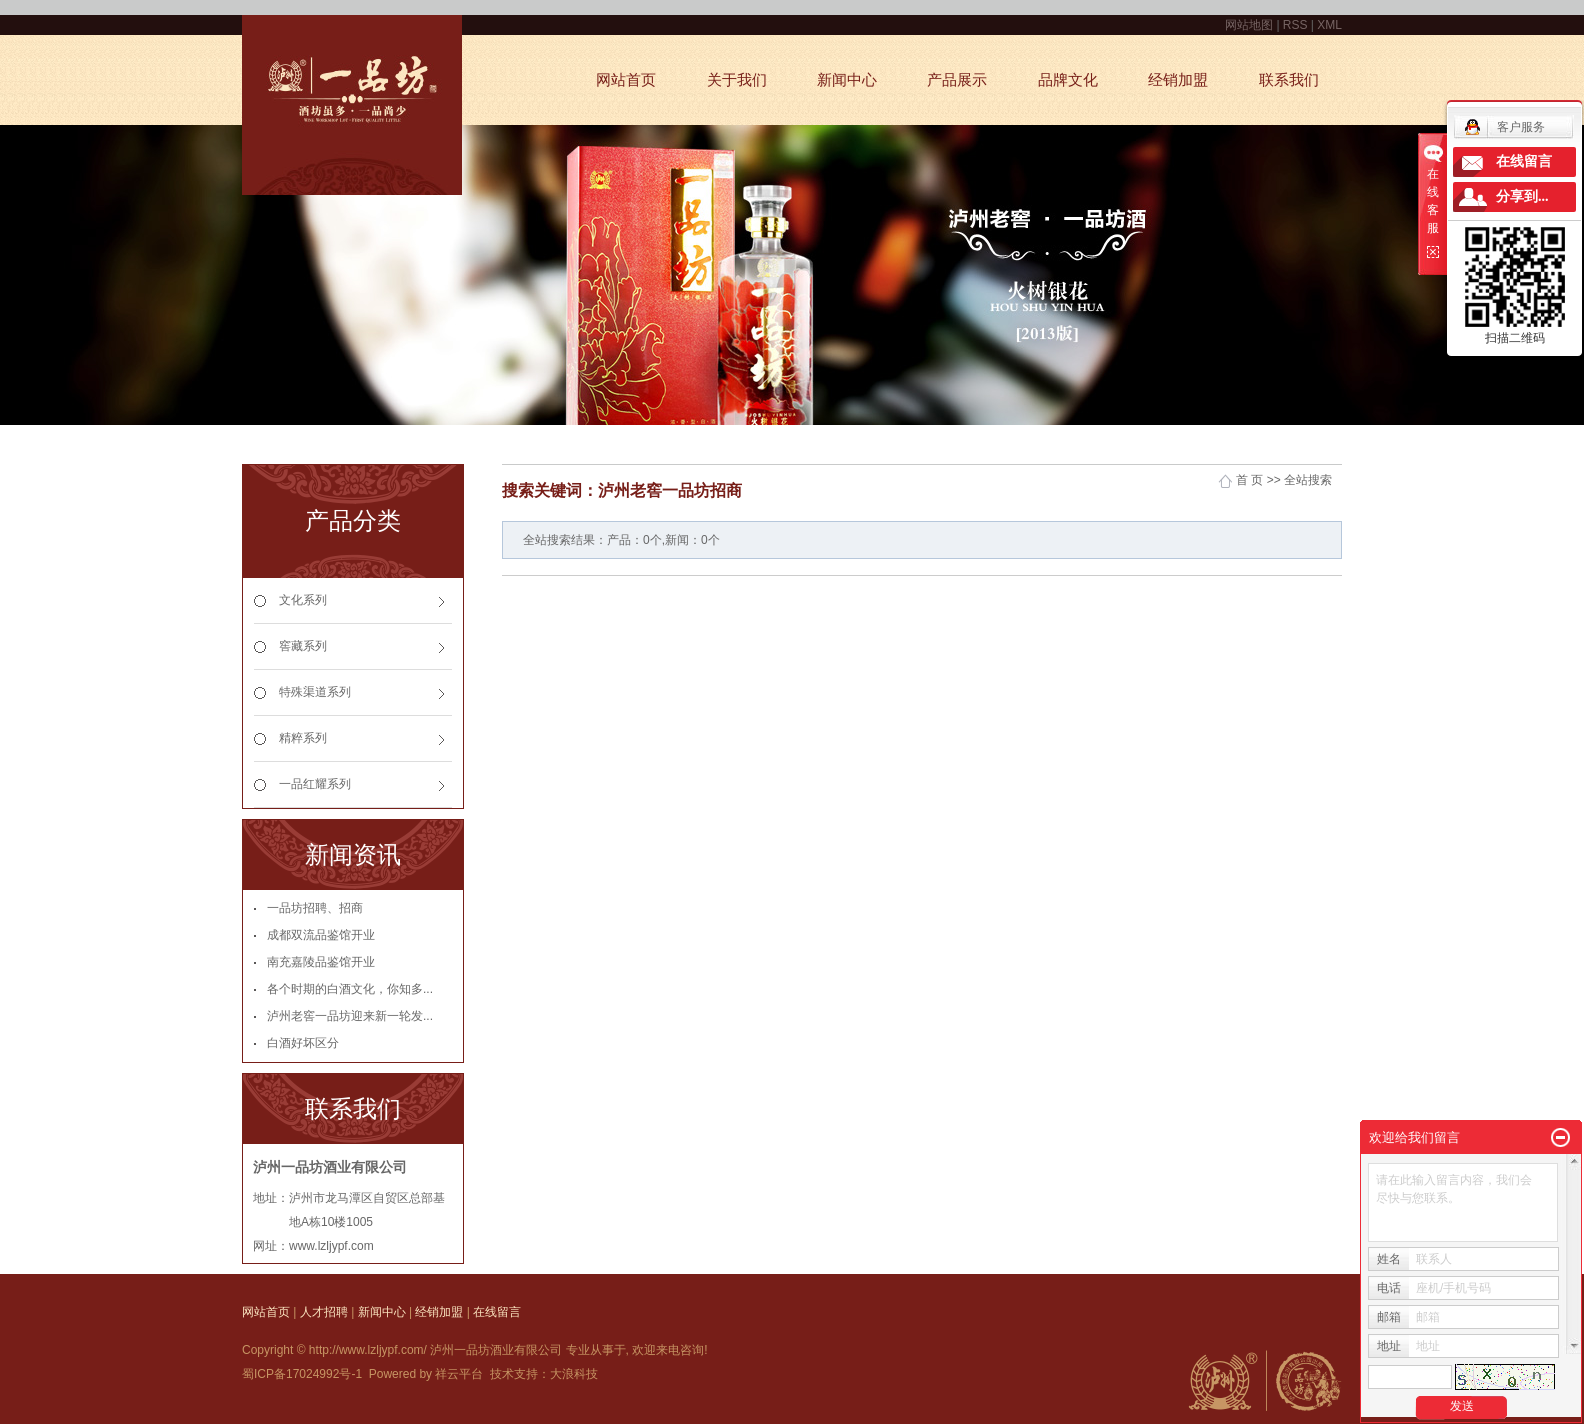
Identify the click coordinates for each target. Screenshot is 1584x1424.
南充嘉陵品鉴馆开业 (321, 962)
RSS (1295, 25)
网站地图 (1250, 25)
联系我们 (1289, 80)
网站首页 (626, 80)
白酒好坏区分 (303, 1043)
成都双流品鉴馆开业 (321, 935)
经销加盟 (1178, 80)
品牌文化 (1068, 80)
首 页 (1249, 480)
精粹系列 (303, 738)
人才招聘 (324, 1312)
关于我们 (737, 80)
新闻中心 (847, 80)
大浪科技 (574, 1374)
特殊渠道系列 (315, 692)
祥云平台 (459, 1374)
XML (1329, 25)
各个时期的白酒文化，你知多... (350, 989)
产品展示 (957, 80)
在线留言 (497, 1312)
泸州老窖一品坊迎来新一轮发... (350, 1016)
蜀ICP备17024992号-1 (302, 1374)
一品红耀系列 (315, 784)
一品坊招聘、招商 (315, 908)
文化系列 (303, 600)
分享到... (1522, 196)
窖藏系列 (303, 646)
